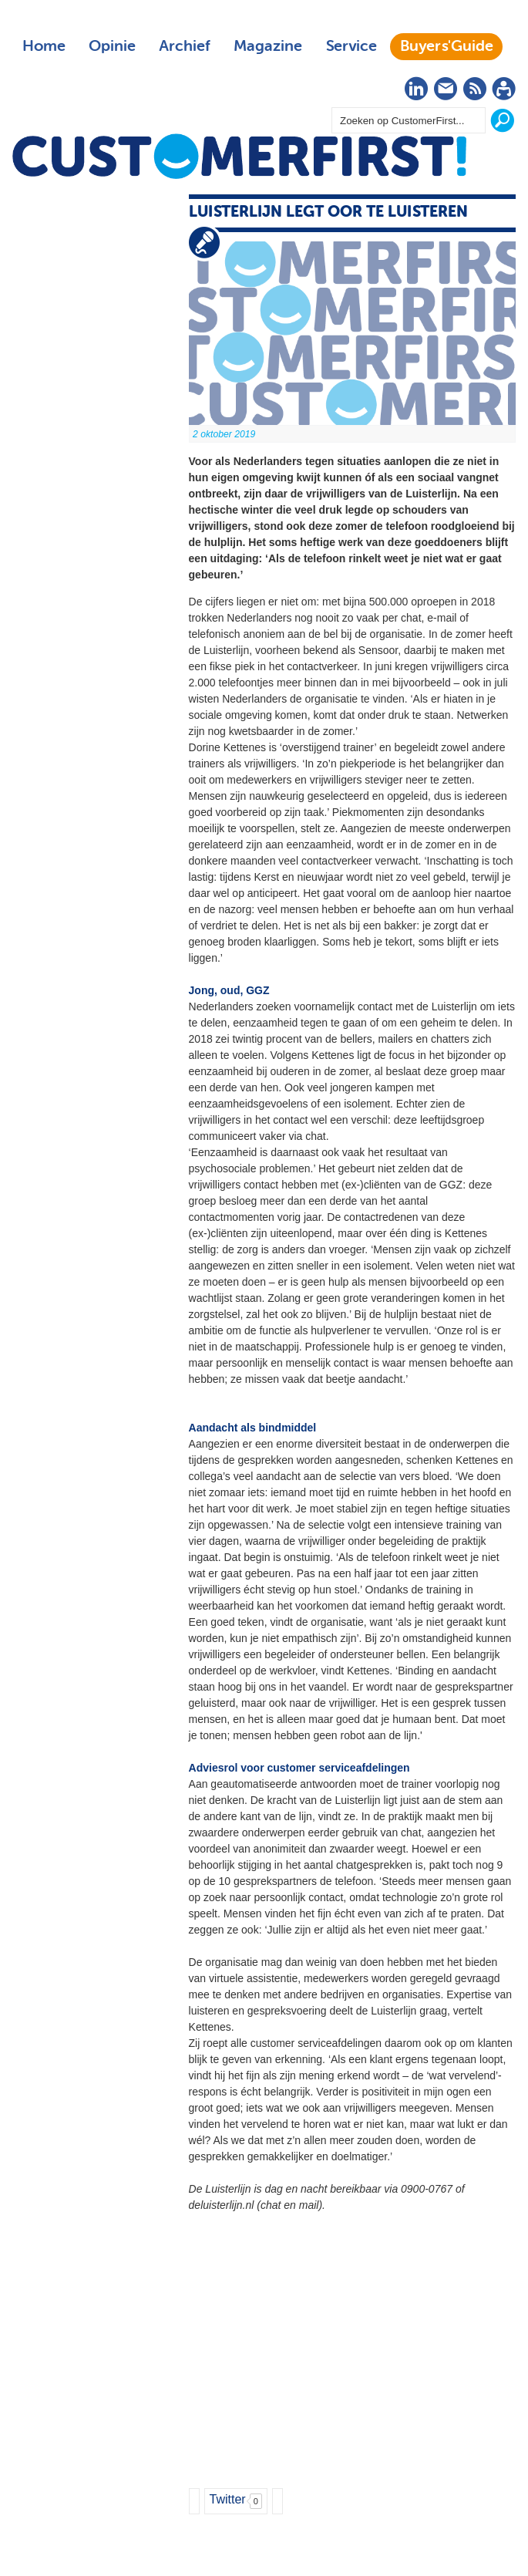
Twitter (228, 2499)
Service (351, 46)
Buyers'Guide (446, 46)
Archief (184, 46)
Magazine (268, 46)
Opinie (112, 46)
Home (44, 46)
